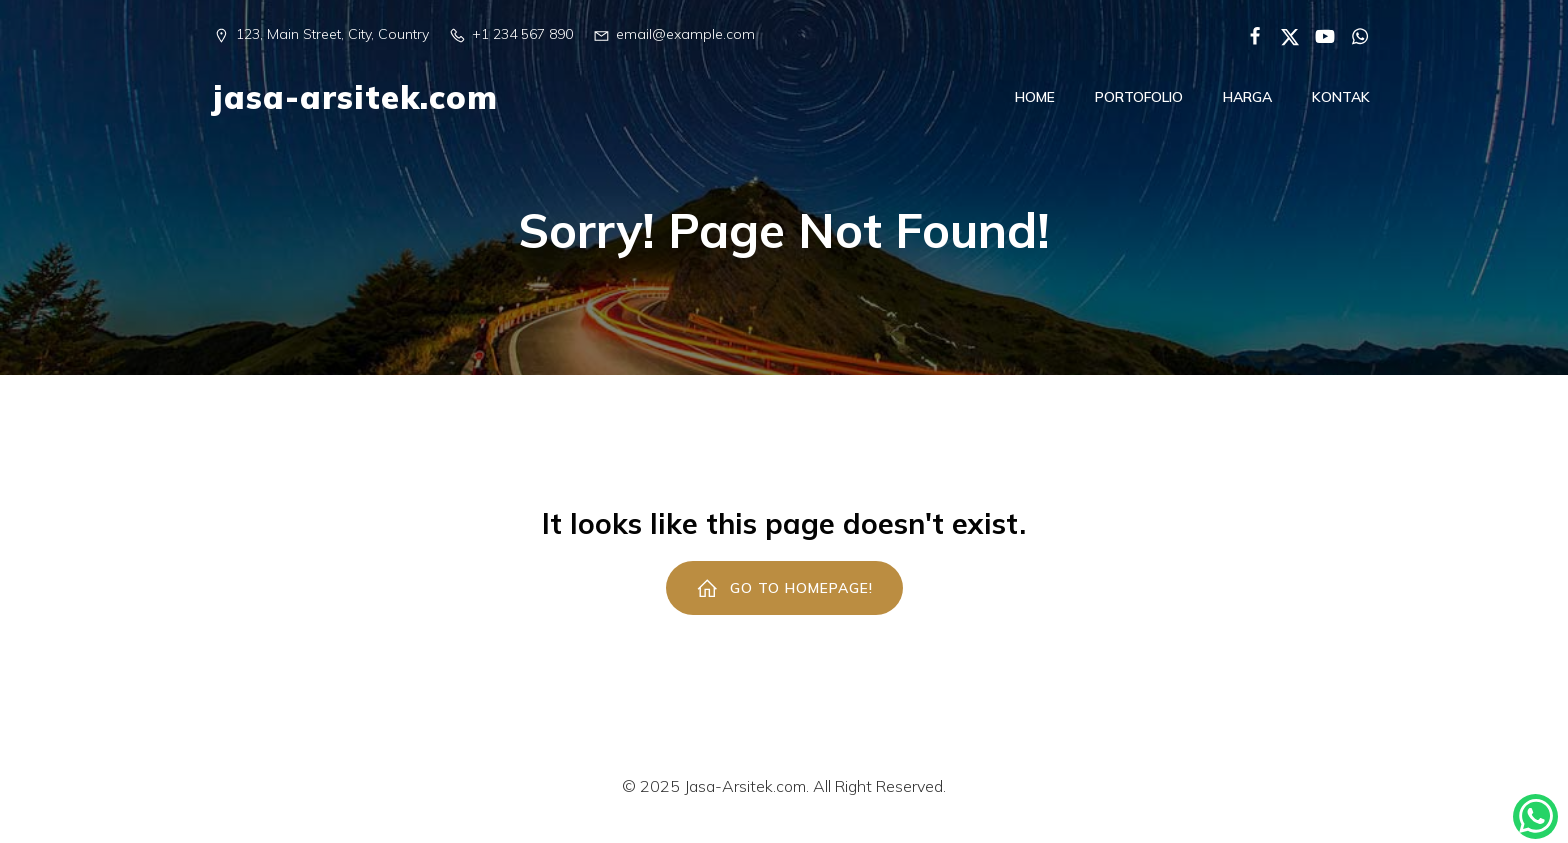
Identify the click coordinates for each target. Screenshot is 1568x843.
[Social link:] (1247, 35)
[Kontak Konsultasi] (1535, 816)
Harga (1247, 104)
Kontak (1341, 104)
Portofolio (1139, 104)
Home (1035, 104)
